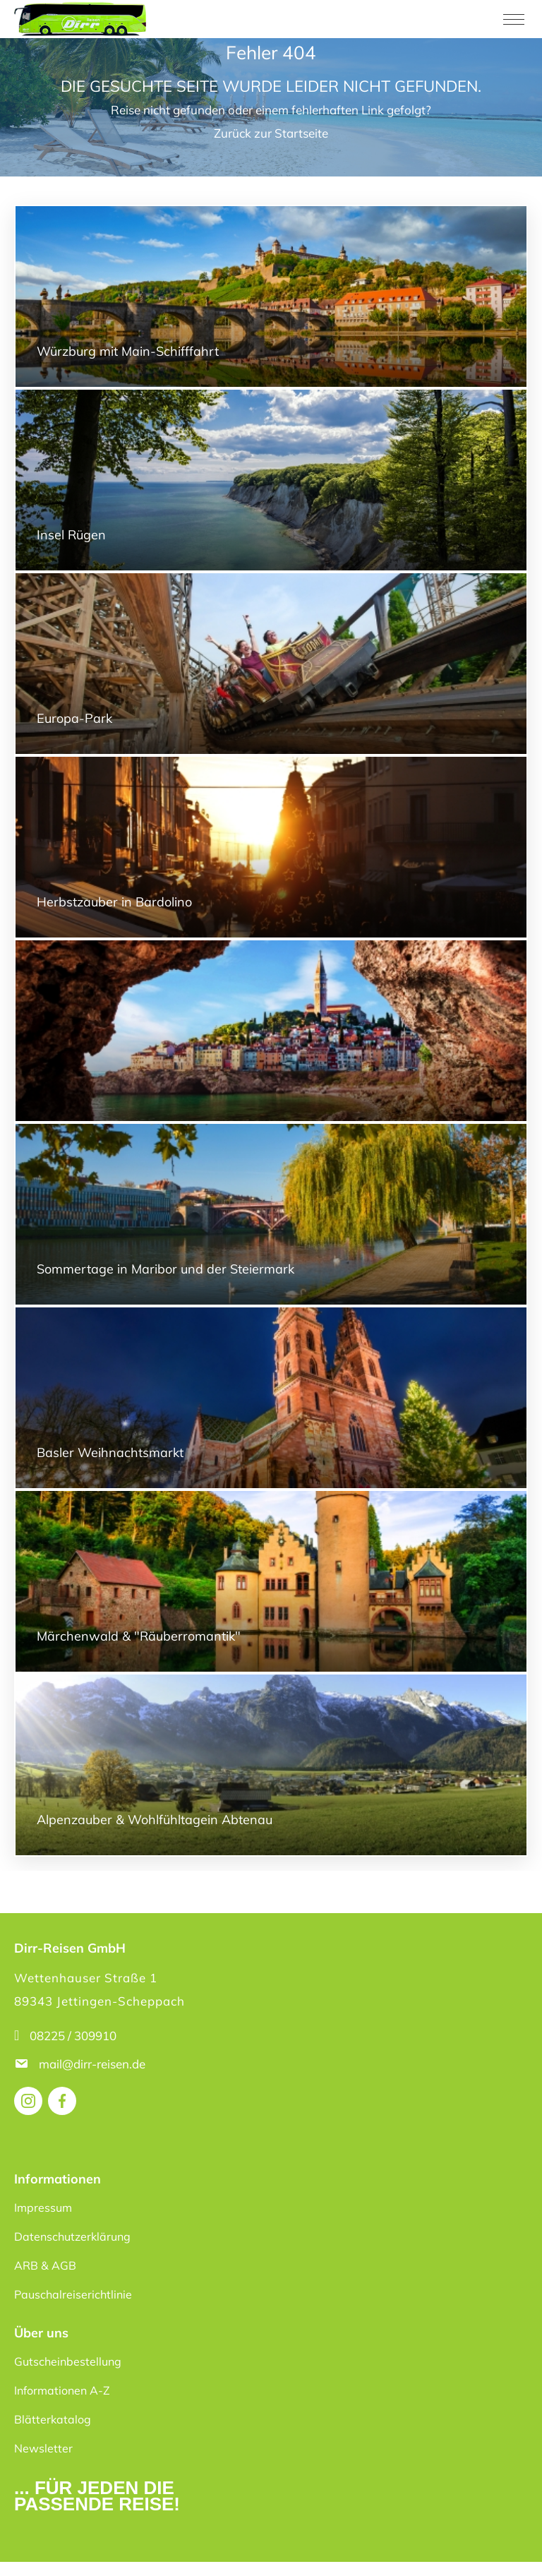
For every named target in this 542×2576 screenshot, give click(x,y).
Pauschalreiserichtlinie (73, 2294)
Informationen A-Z (62, 2390)
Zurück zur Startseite (271, 133)
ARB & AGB (45, 2265)
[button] (31, 2545)
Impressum (43, 2207)
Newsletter (43, 2448)
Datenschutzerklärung (72, 2236)
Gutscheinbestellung (67, 2361)
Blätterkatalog (52, 2419)
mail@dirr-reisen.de (93, 2063)
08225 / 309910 (73, 2035)
